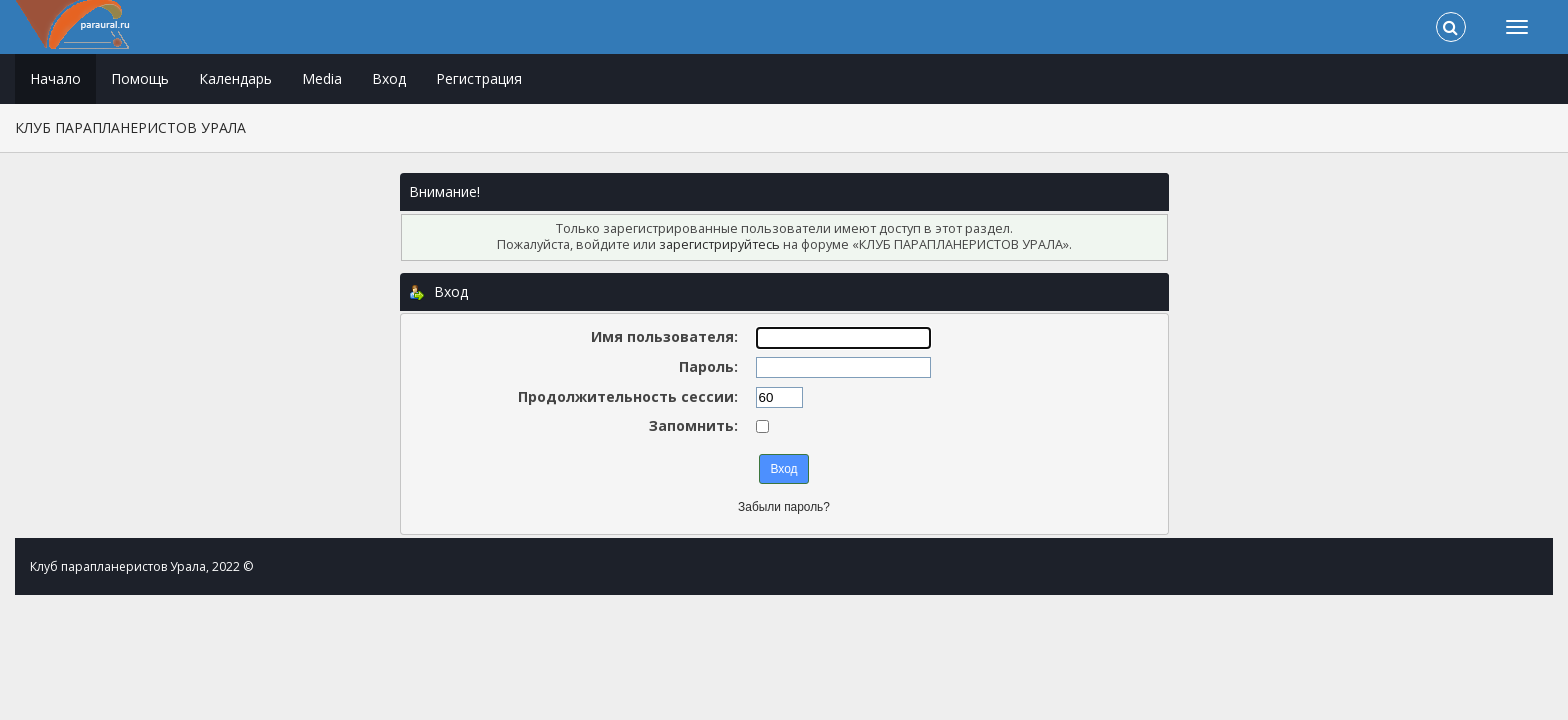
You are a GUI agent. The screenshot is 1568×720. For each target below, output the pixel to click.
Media (322, 78)
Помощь (140, 78)
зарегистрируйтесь (719, 244)
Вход (389, 78)
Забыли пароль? (784, 507)
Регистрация (479, 78)
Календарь (235, 78)
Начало (55, 78)
